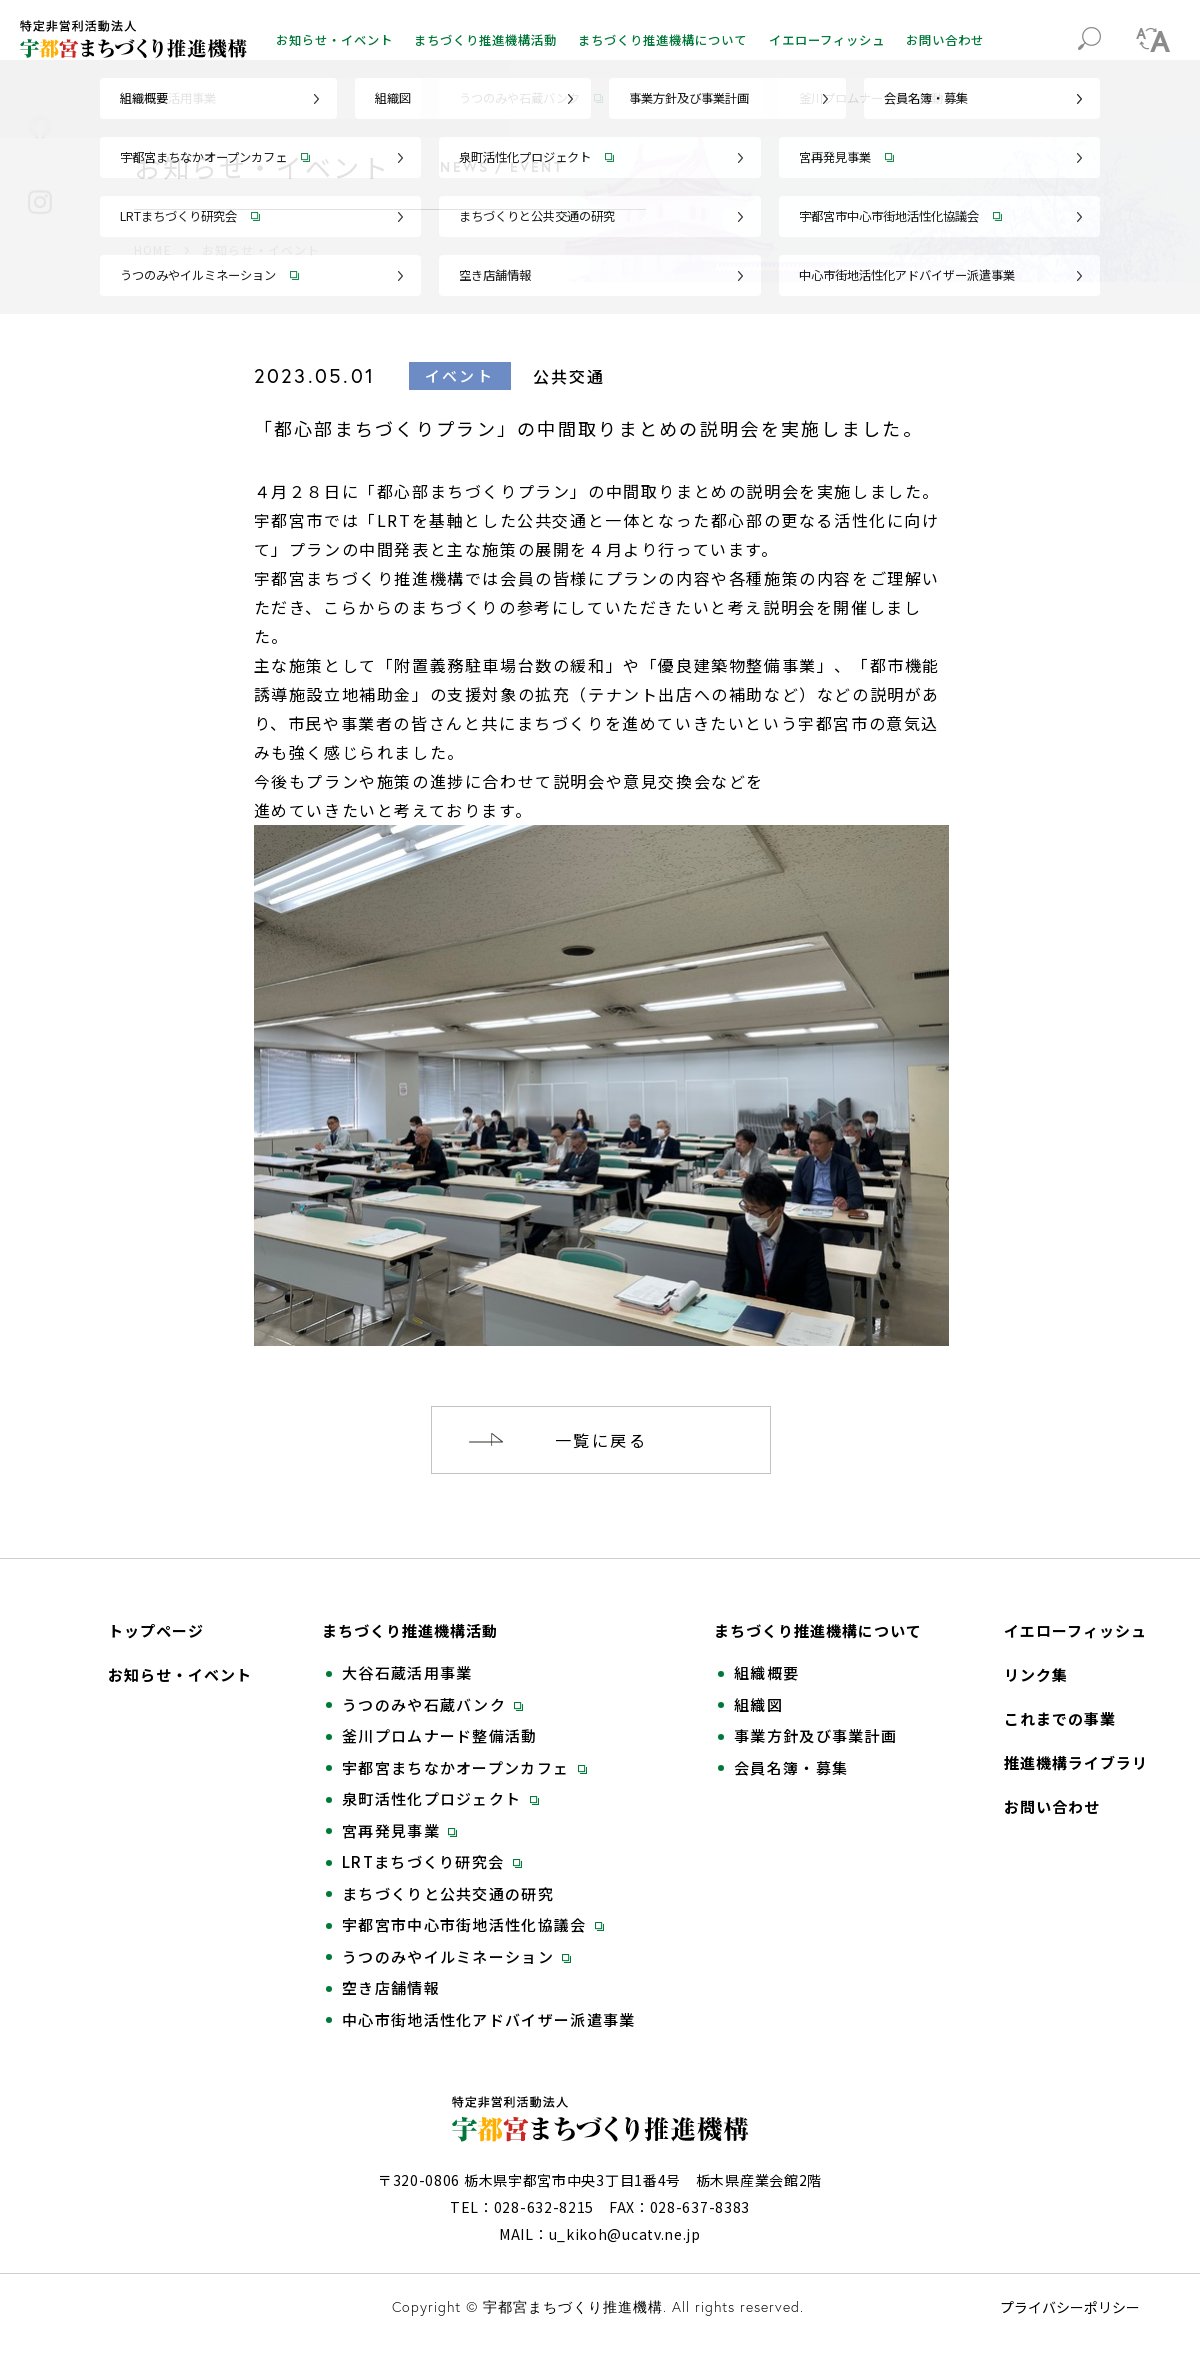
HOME (153, 249)
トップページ (156, 1631)
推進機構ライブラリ (1076, 1763)
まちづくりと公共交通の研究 (448, 1894)
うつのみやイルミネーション (456, 1957)
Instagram (40, 202)
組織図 (758, 1705)
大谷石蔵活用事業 (407, 1673)
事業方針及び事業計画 (815, 1736)
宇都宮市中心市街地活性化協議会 (473, 1925)
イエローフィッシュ (827, 40)
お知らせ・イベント (334, 40)
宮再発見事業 (399, 1831)
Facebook (40, 127)
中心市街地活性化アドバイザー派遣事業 (488, 2020)
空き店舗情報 (391, 1988)
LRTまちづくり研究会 (432, 1862)
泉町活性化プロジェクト (440, 1799)
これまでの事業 (1060, 1719)
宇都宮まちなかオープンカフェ (464, 1768)
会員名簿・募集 (791, 1768)
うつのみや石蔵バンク (432, 1705)
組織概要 (766, 1673)
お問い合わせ (945, 40)
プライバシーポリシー (1070, 2307)
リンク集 (1036, 1675)
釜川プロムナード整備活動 (440, 1736)
